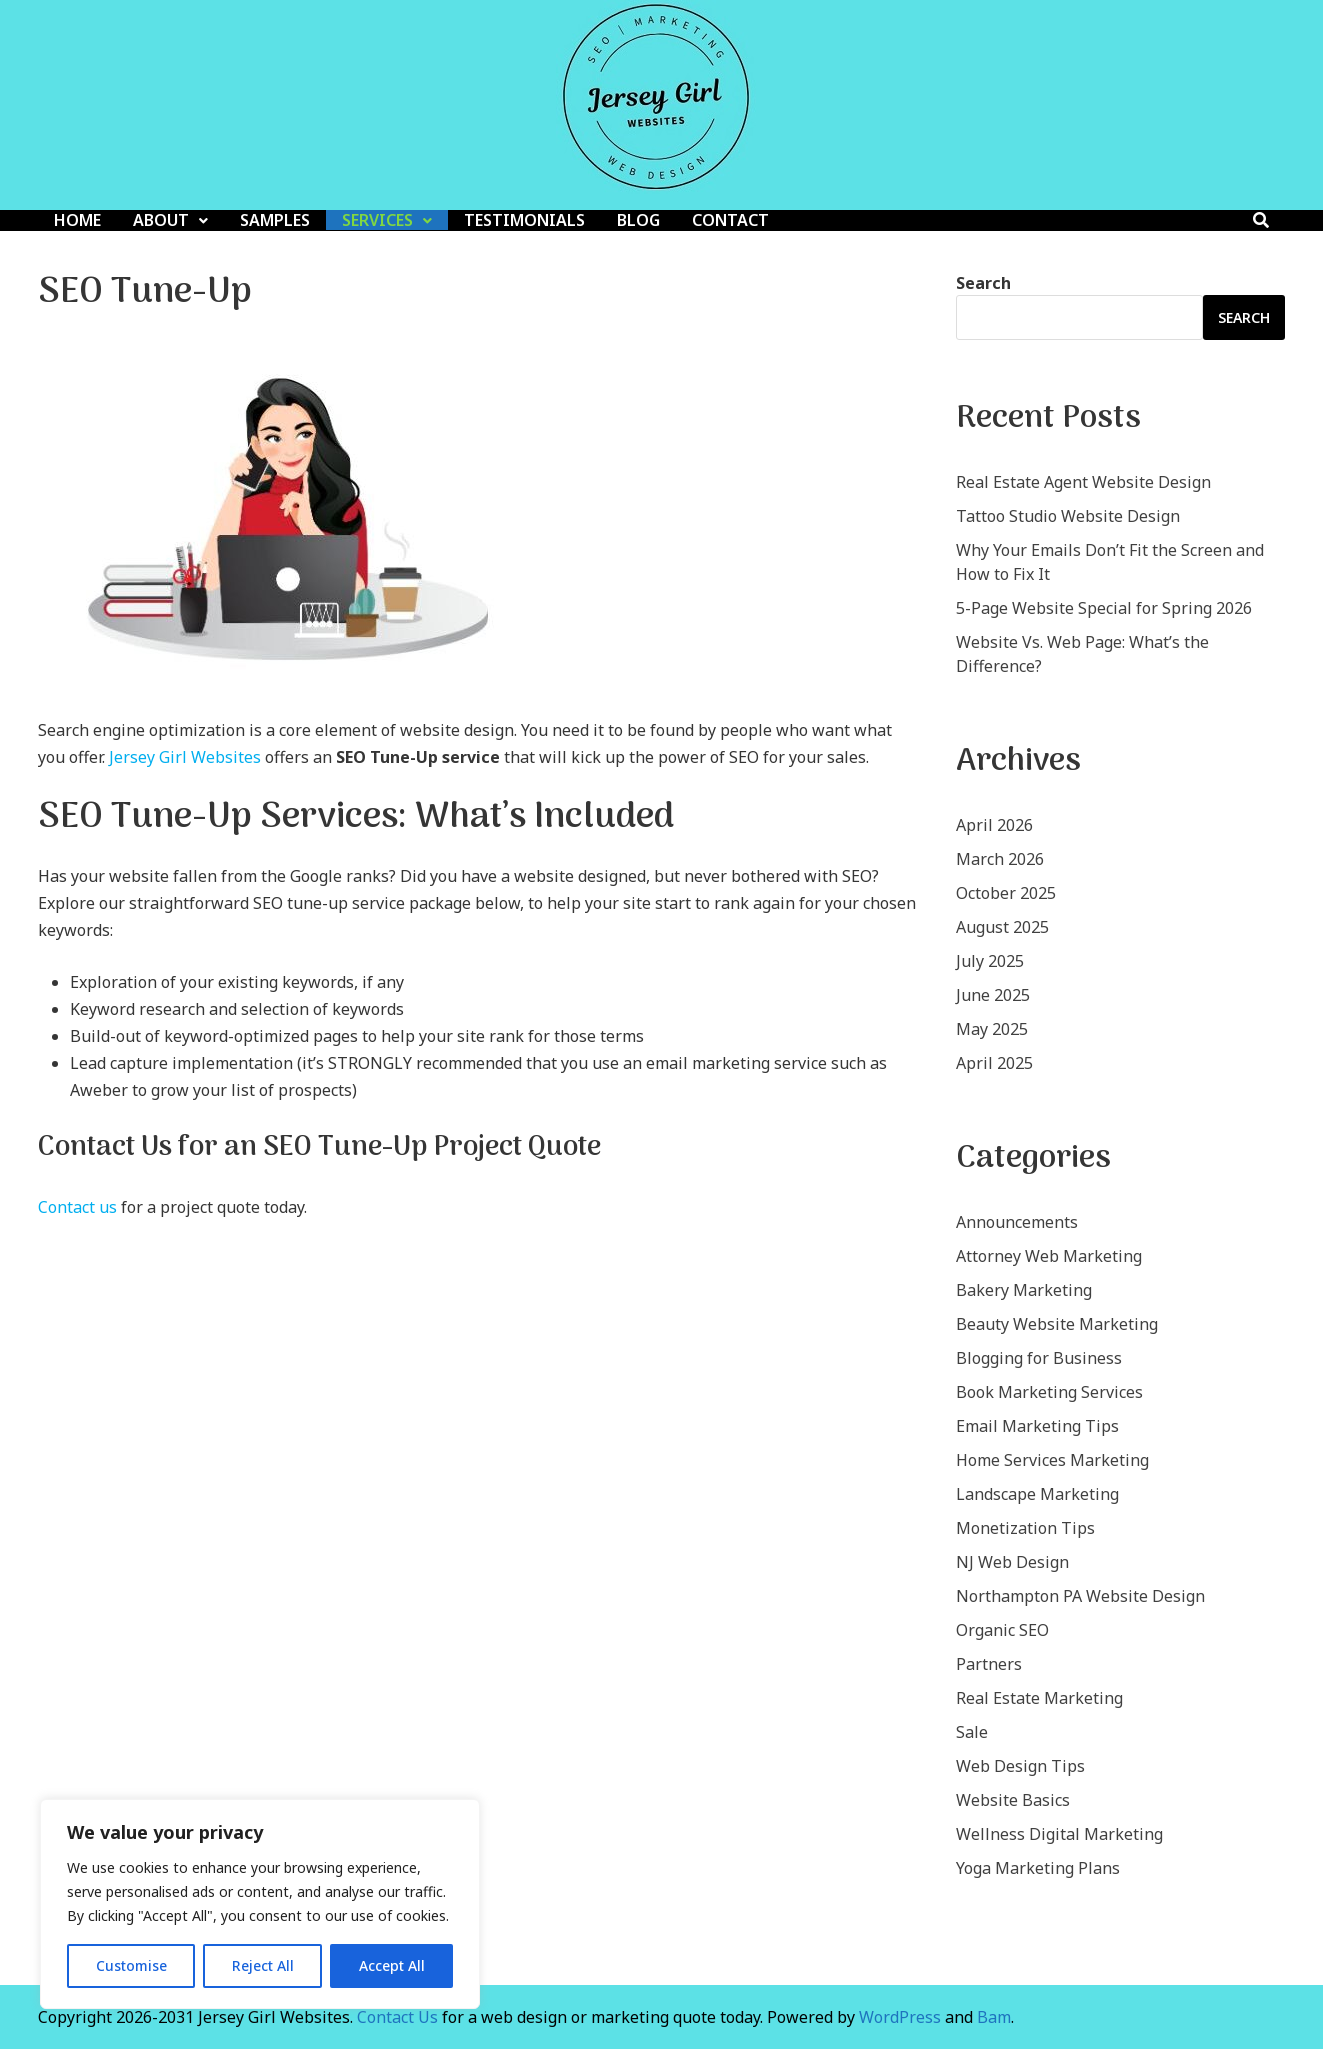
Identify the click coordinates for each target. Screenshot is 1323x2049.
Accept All (392, 1965)
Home (77, 220)
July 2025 (990, 961)
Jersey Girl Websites (185, 757)
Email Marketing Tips (1037, 1426)
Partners (989, 1664)
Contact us (77, 1207)
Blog (638, 220)
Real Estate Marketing (1039, 1698)
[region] (260, 1904)
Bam (994, 2017)
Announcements (1017, 1222)
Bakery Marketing (1024, 1290)
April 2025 (994, 1063)
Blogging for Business (1039, 1358)
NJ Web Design (1012, 1562)
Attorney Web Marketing (1049, 1256)
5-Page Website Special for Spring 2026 (1104, 608)
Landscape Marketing (1037, 1494)
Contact (730, 220)
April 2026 (994, 825)
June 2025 (993, 995)
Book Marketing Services (1049, 1392)
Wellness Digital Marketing (1059, 1834)
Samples (275, 220)
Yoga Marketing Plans (1038, 1868)
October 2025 (1006, 893)
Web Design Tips (1020, 1766)
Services (377, 220)
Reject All (263, 1965)
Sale (972, 1732)
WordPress (900, 2017)
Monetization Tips (1025, 1528)
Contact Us (397, 2017)
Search (983, 283)
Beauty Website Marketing (1057, 1324)
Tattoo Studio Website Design (1068, 516)
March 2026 (1000, 859)
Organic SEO (1002, 1630)
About (161, 220)
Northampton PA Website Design (1080, 1596)
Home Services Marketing (1052, 1460)
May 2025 (992, 1029)
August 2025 (1002, 927)
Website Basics (1013, 1800)
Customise (131, 1965)
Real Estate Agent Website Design (1083, 482)
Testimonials (524, 220)
